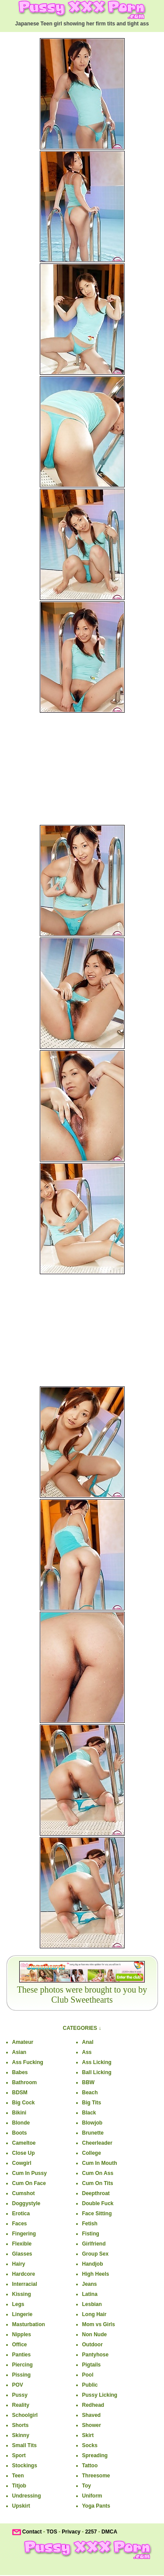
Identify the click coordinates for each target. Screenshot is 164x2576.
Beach (90, 2092)
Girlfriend (94, 2244)
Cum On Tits (97, 2183)
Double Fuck (98, 2203)
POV (17, 2385)
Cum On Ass (98, 2173)
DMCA (109, 2532)
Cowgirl (21, 2163)
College (91, 2153)
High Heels (95, 2274)
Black (89, 2113)
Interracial (24, 2284)
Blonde (21, 2123)
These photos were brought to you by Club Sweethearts (82, 1994)
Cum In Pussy (29, 2173)
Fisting (90, 2234)
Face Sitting (97, 2213)
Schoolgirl (25, 2415)
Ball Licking (97, 2072)
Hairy (18, 2264)
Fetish (90, 2224)
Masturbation (28, 2324)
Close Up (23, 2153)
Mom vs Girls (98, 2324)
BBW (88, 2082)
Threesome (96, 2476)
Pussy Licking (100, 2395)
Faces (19, 2224)
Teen (18, 2476)
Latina (90, 2294)
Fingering (24, 2234)
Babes (20, 2072)
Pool (88, 2375)
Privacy (71, 2532)
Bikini (19, 2113)
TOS (51, 2532)
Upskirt (21, 2506)
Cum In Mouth (99, 2163)
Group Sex (95, 2254)
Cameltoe (24, 2143)
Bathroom (24, 2082)
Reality (20, 2405)
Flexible (22, 2244)
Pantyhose (95, 2355)
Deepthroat (96, 2193)
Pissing (21, 2375)
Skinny (20, 2435)
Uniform (92, 2496)
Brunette (93, 2133)
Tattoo (90, 2465)
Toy (86, 2486)
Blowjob (92, 2123)
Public (90, 2385)
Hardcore (23, 2274)
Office (19, 2344)
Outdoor (92, 2344)
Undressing (26, 2496)
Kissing (21, 2294)
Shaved (91, 2415)
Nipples (21, 2334)
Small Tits (24, 2445)
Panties (21, 2355)
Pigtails (91, 2365)
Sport (19, 2455)
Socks (90, 2445)
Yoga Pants (96, 2506)
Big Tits (91, 2103)
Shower (91, 2425)
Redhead (93, 2405)
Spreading (95, 2455)
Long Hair (94, 2314)
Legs (18, 2304)
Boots (19, 2133)
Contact (32, 2532)
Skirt (88, 2435)
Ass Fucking (27, 2062)
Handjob (92, 2264)
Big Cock (23, 2103)
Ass (87, 2052)
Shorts (20, 2425)
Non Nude (94, 2334)
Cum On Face (29, 2183)
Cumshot (23, 2193)
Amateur (23, 2042)
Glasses (22, 2254)
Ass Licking (97, 2062)
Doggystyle (26, 2203)
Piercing (22, 2365)
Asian (19, 2052)
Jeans (89, 2284)
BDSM (20, 2092)
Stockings (24, 2465)
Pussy (20, 2395)
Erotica (21, 2213)
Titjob (19, 2486)
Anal (88, 2042)
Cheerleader (97, 2143)
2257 (91, 2532)
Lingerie (22, 2314)
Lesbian (92, 2304)
